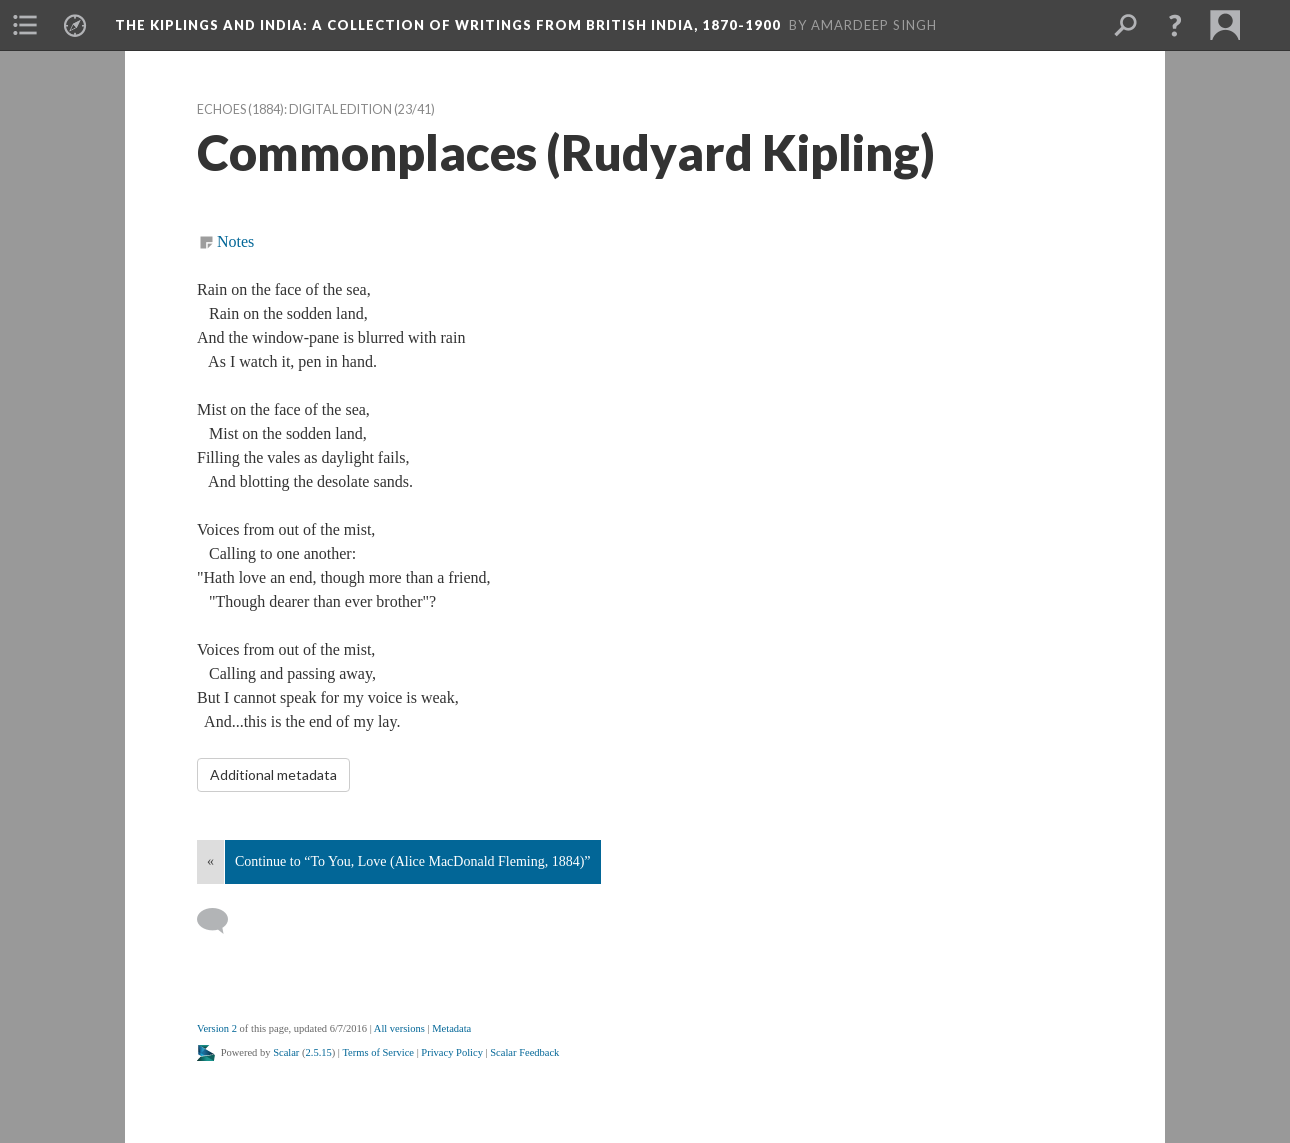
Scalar (286, 1052)
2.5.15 (319, 1052)
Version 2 (217, 1028)
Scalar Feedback (524, 1052)
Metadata (451, 1028)
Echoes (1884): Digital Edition (294, 109)
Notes (235, 241)
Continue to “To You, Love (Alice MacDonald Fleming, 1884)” (413, 861)
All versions (399, 1028)
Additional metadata (273, 774)
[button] (25, 25)
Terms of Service (378, 1052)
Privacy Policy (452, 1052)
